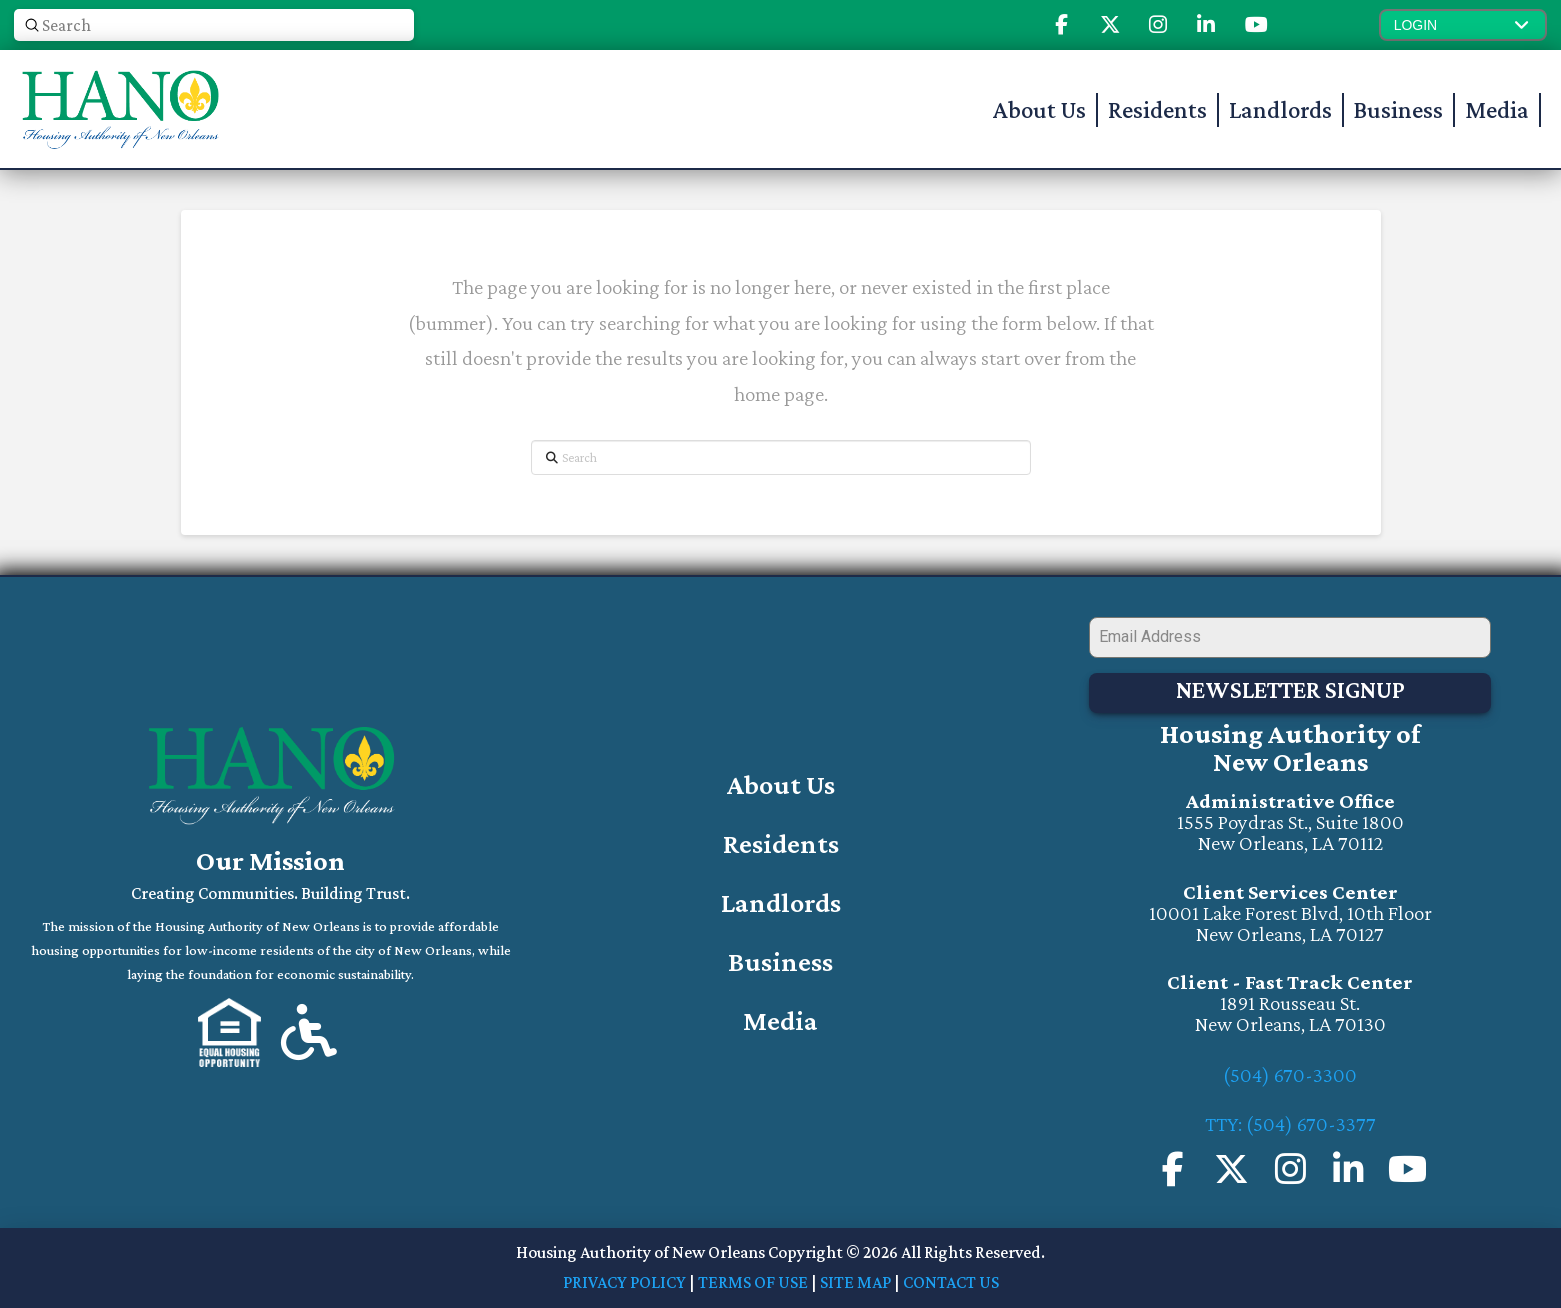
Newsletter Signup (1290, 689)
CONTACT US (951, 1282)
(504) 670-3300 (1290, 1075)
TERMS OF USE (753, 1282)
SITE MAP (855, 1282)
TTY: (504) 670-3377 (1290, 1124)
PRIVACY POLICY (624, 1282)
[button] (1463, 25)
